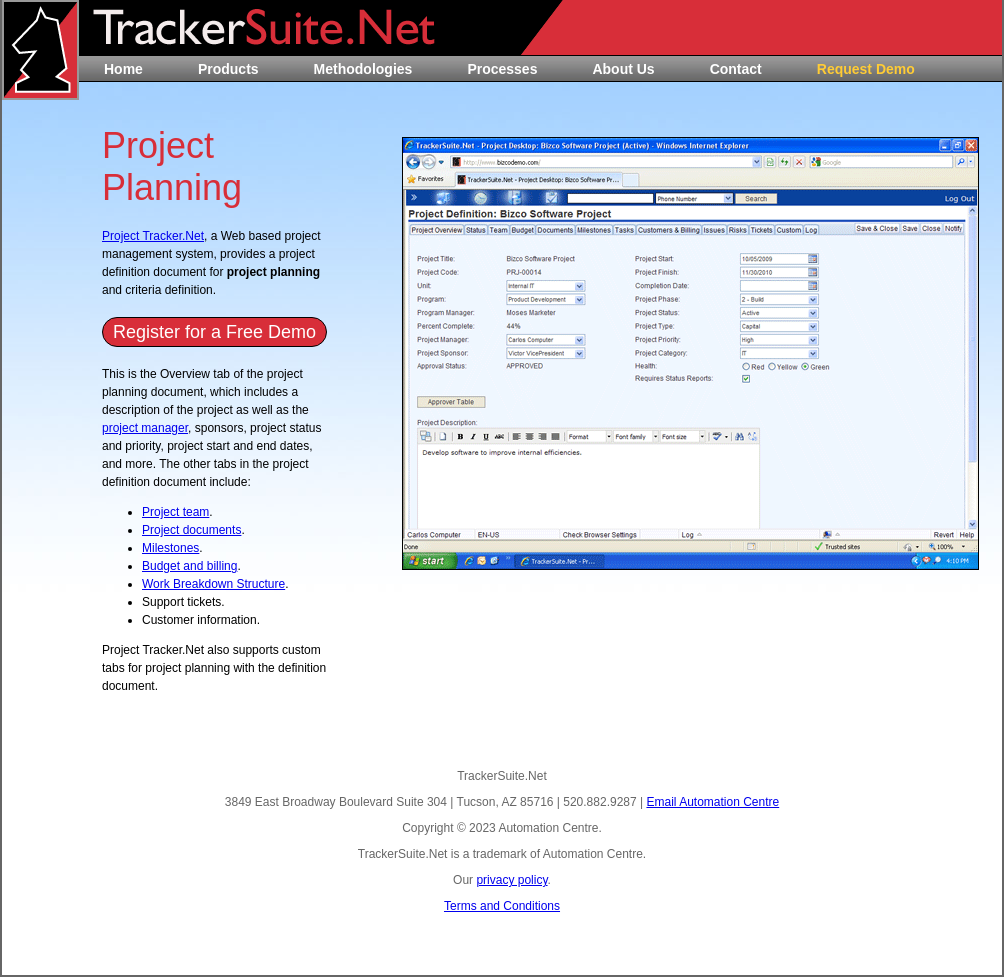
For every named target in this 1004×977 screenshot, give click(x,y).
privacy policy (511, 880)
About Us (623, 69)
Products (228, 69)
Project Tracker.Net (153, 236)
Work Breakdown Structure (213, 584)
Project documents (191, 530)
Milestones (170, 548)
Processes (502, 69)
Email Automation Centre (712, 802)
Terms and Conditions (502, 906)
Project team (175, 512)
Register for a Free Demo (214, 332)
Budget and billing (189, 566)
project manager (145, 428)
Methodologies (363, 69)
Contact (736, 69)
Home (123, 69)
